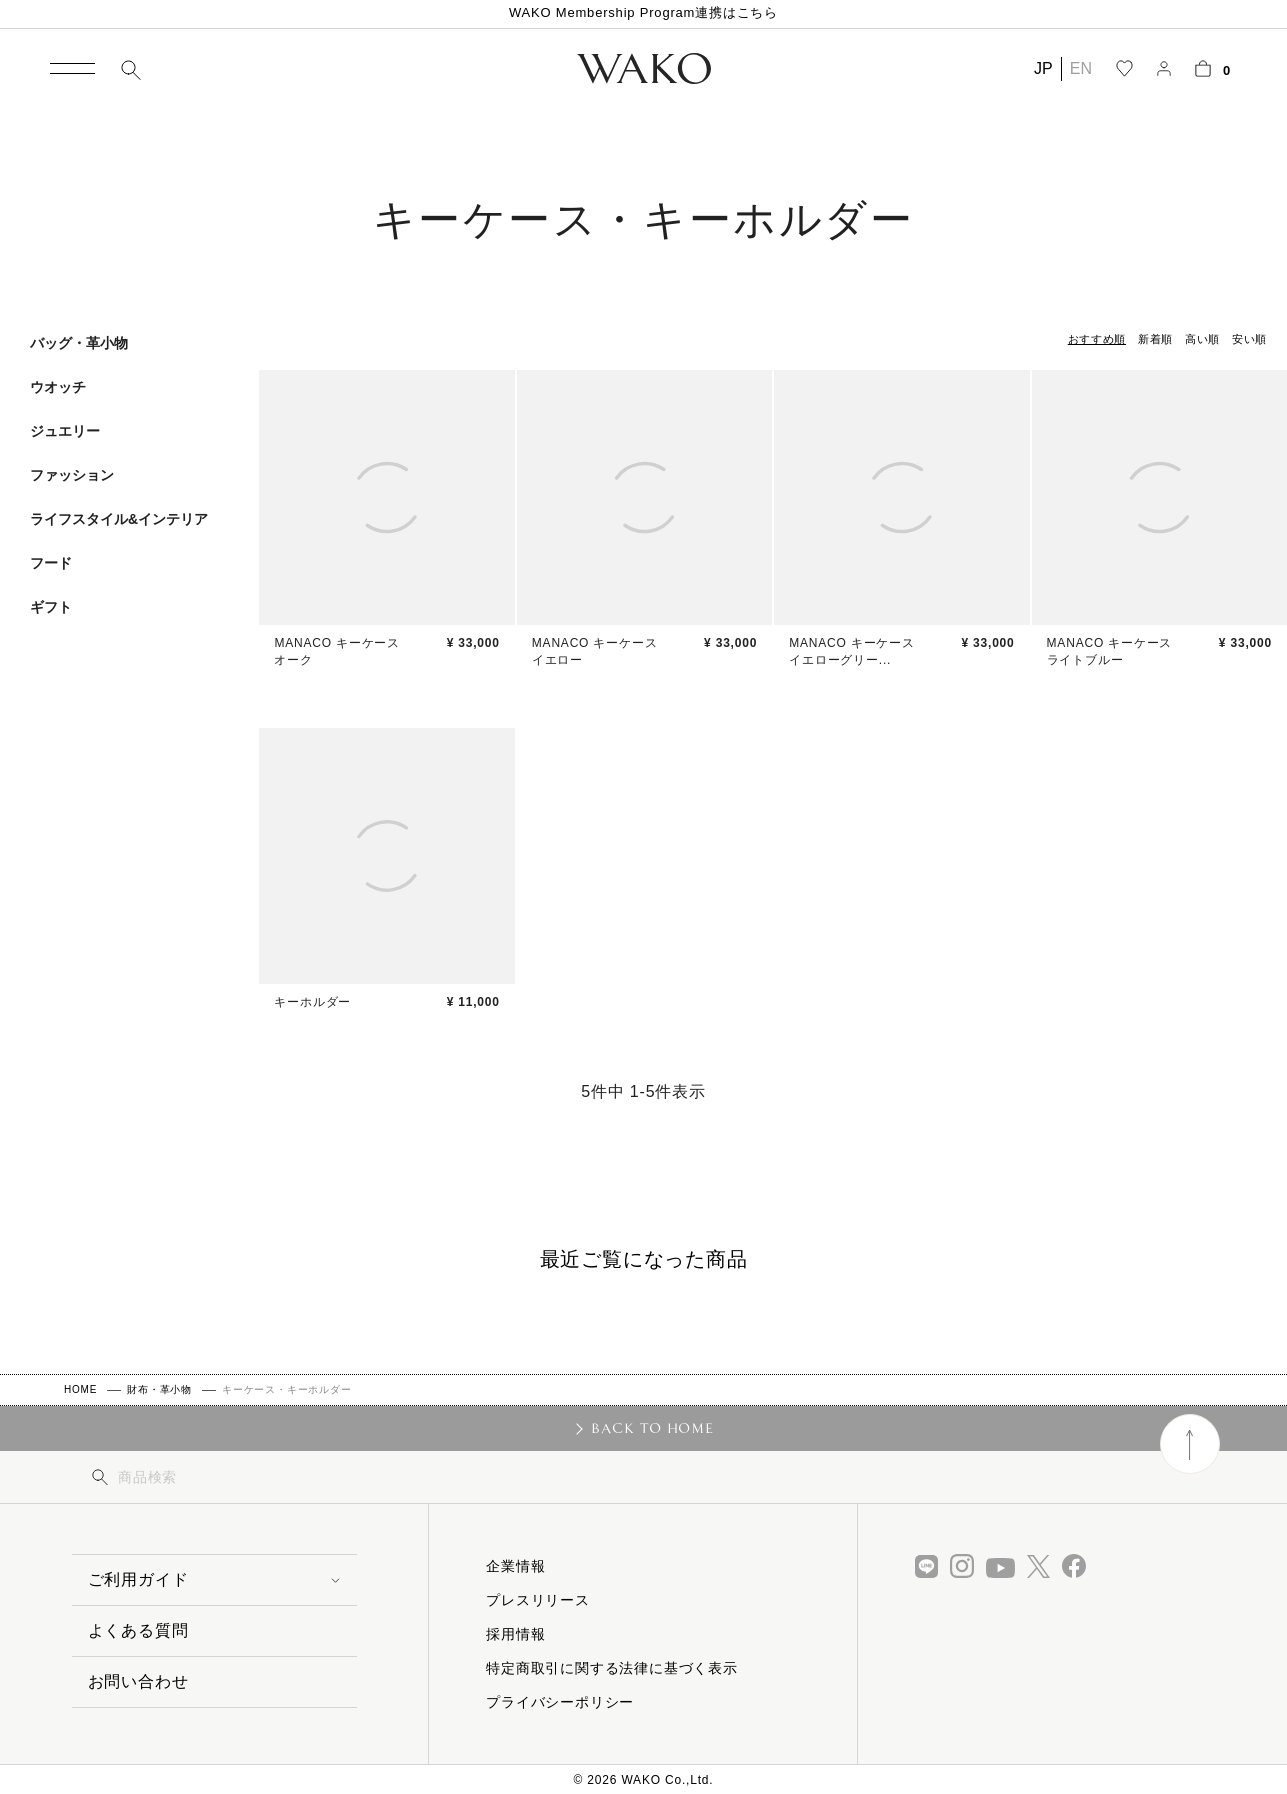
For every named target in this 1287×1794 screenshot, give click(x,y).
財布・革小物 (159, 1389)
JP (1043, 68)
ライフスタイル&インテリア (119, 519)
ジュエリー (65, 431)
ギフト (51, 607)
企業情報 (515, 1566)
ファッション (72, 475)
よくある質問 (138, 1630)
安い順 (1249, 339)
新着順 (1155, 339)
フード (51, 563)
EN (1081, 68)
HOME (80, 1389)
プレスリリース (538, 1600)
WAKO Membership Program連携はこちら (643, 12)
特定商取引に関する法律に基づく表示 (612, 1668)
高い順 (1202, 339)
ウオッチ (58, 387)
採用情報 (515, 1634)
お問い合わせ (138, 1681)
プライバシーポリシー (560, 1702)
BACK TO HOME (652, 1428)
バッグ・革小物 (79, 343)
